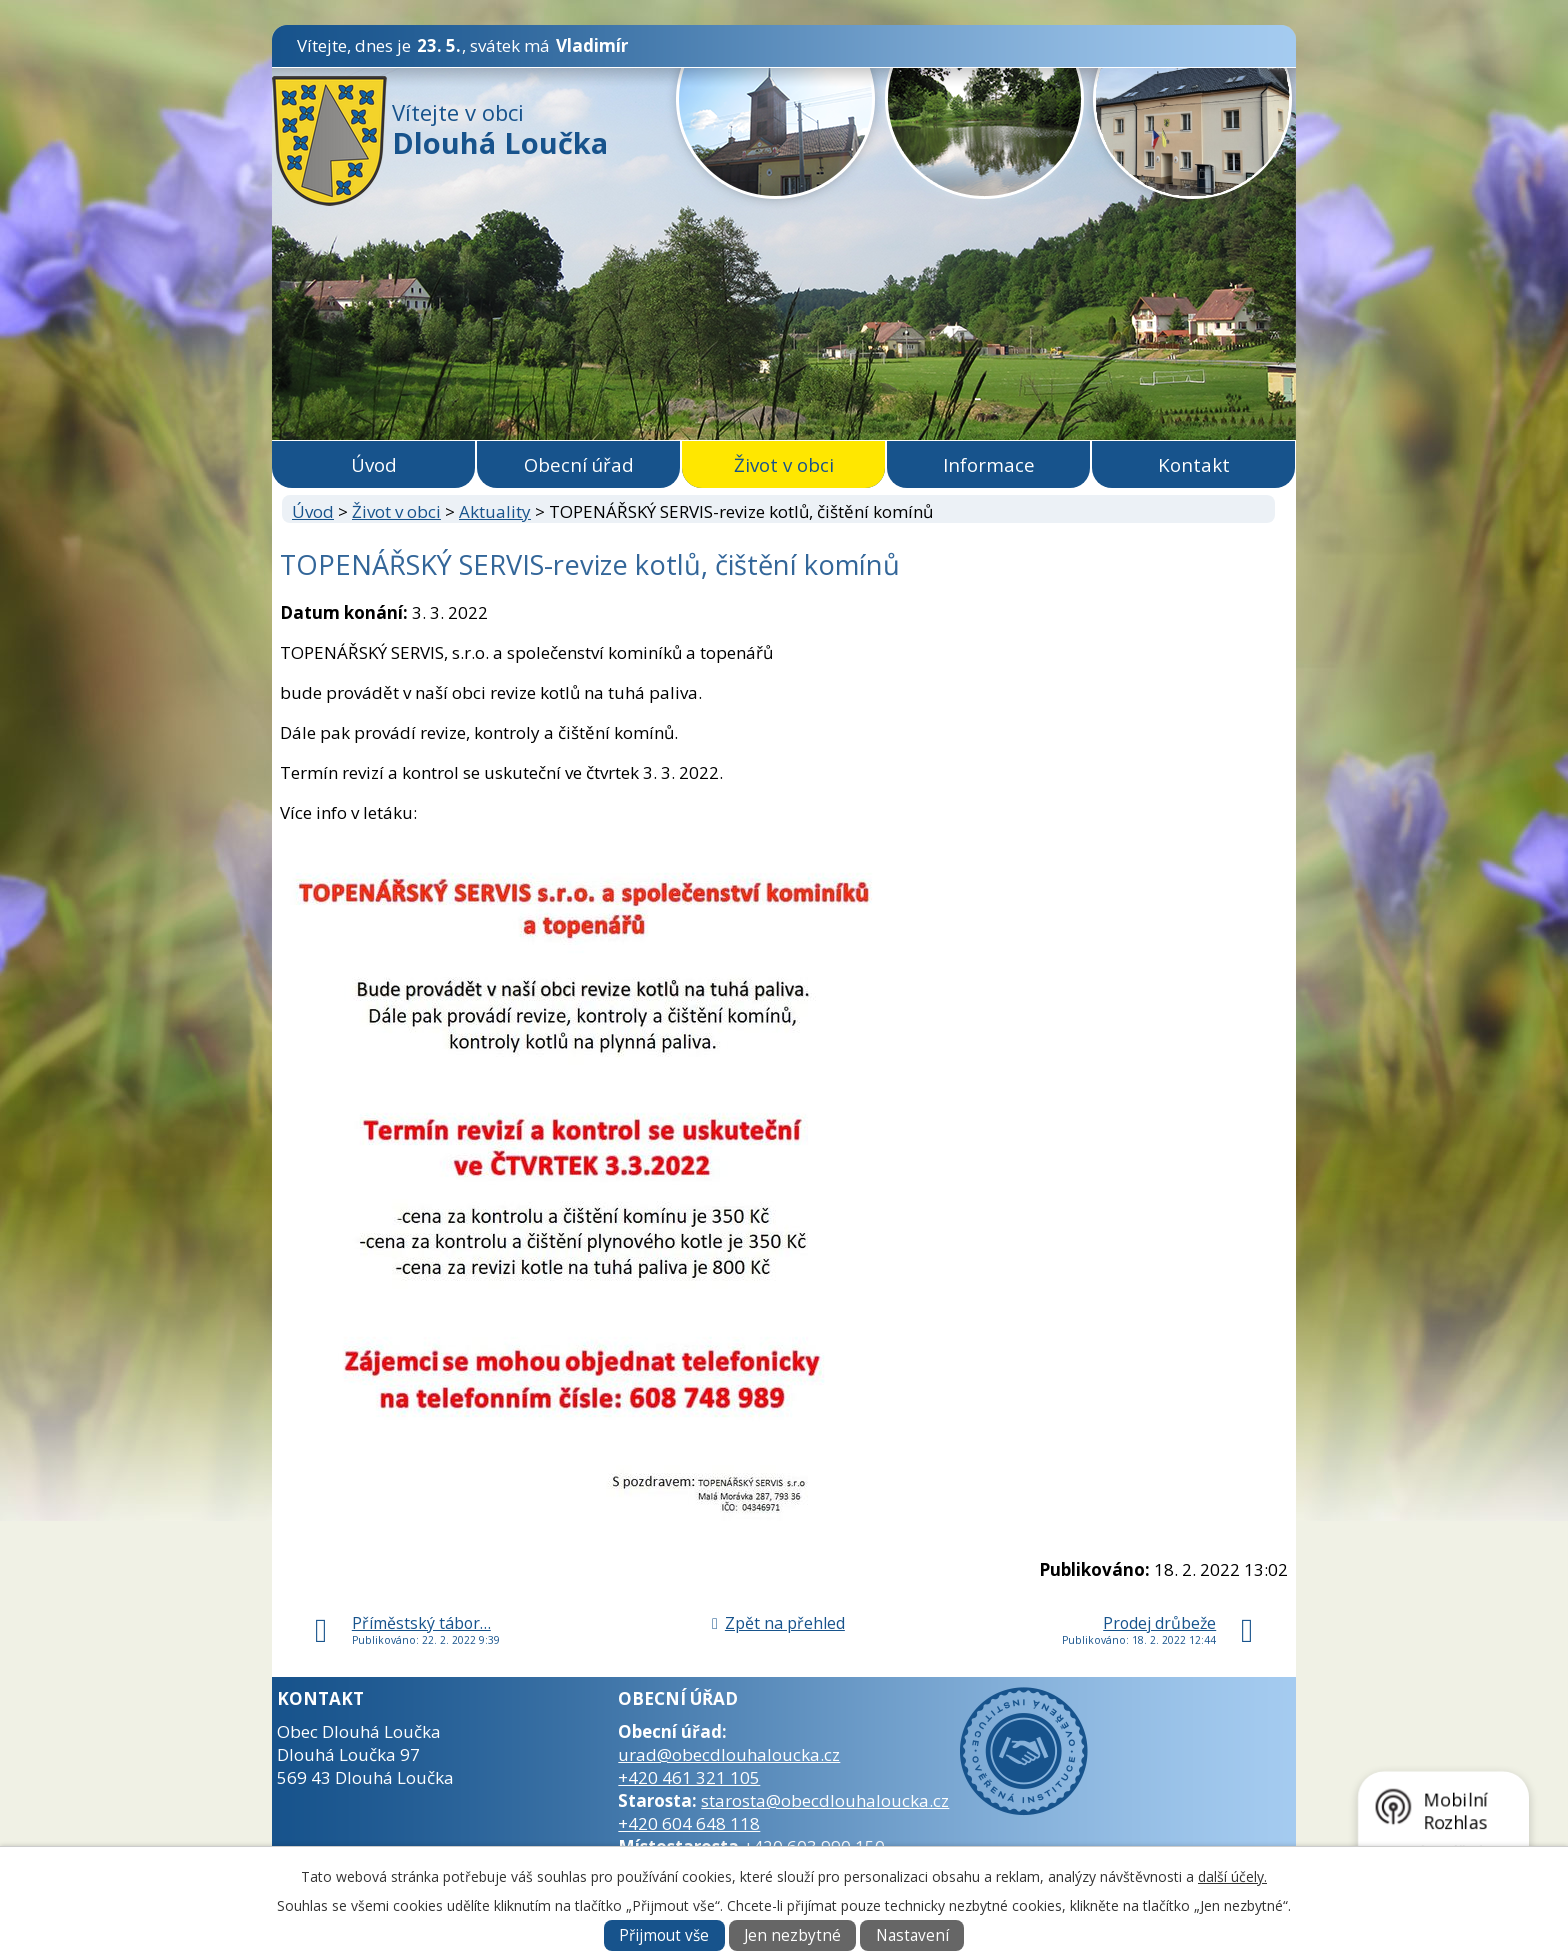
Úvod (374, 464)
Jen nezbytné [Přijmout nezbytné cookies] (792, 1935)
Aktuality (495, 511)
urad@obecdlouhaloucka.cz (729, 1754)
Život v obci (784, 464)
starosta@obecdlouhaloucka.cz (825, 1800)
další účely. (1232, 1876)
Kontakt (1194, 464)
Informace (989, 464)
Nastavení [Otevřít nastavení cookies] (912, 1935)
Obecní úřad (579, 464)
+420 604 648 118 (689, 1823)
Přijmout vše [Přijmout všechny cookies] (664, 1935)
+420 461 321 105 (689, 1777)
